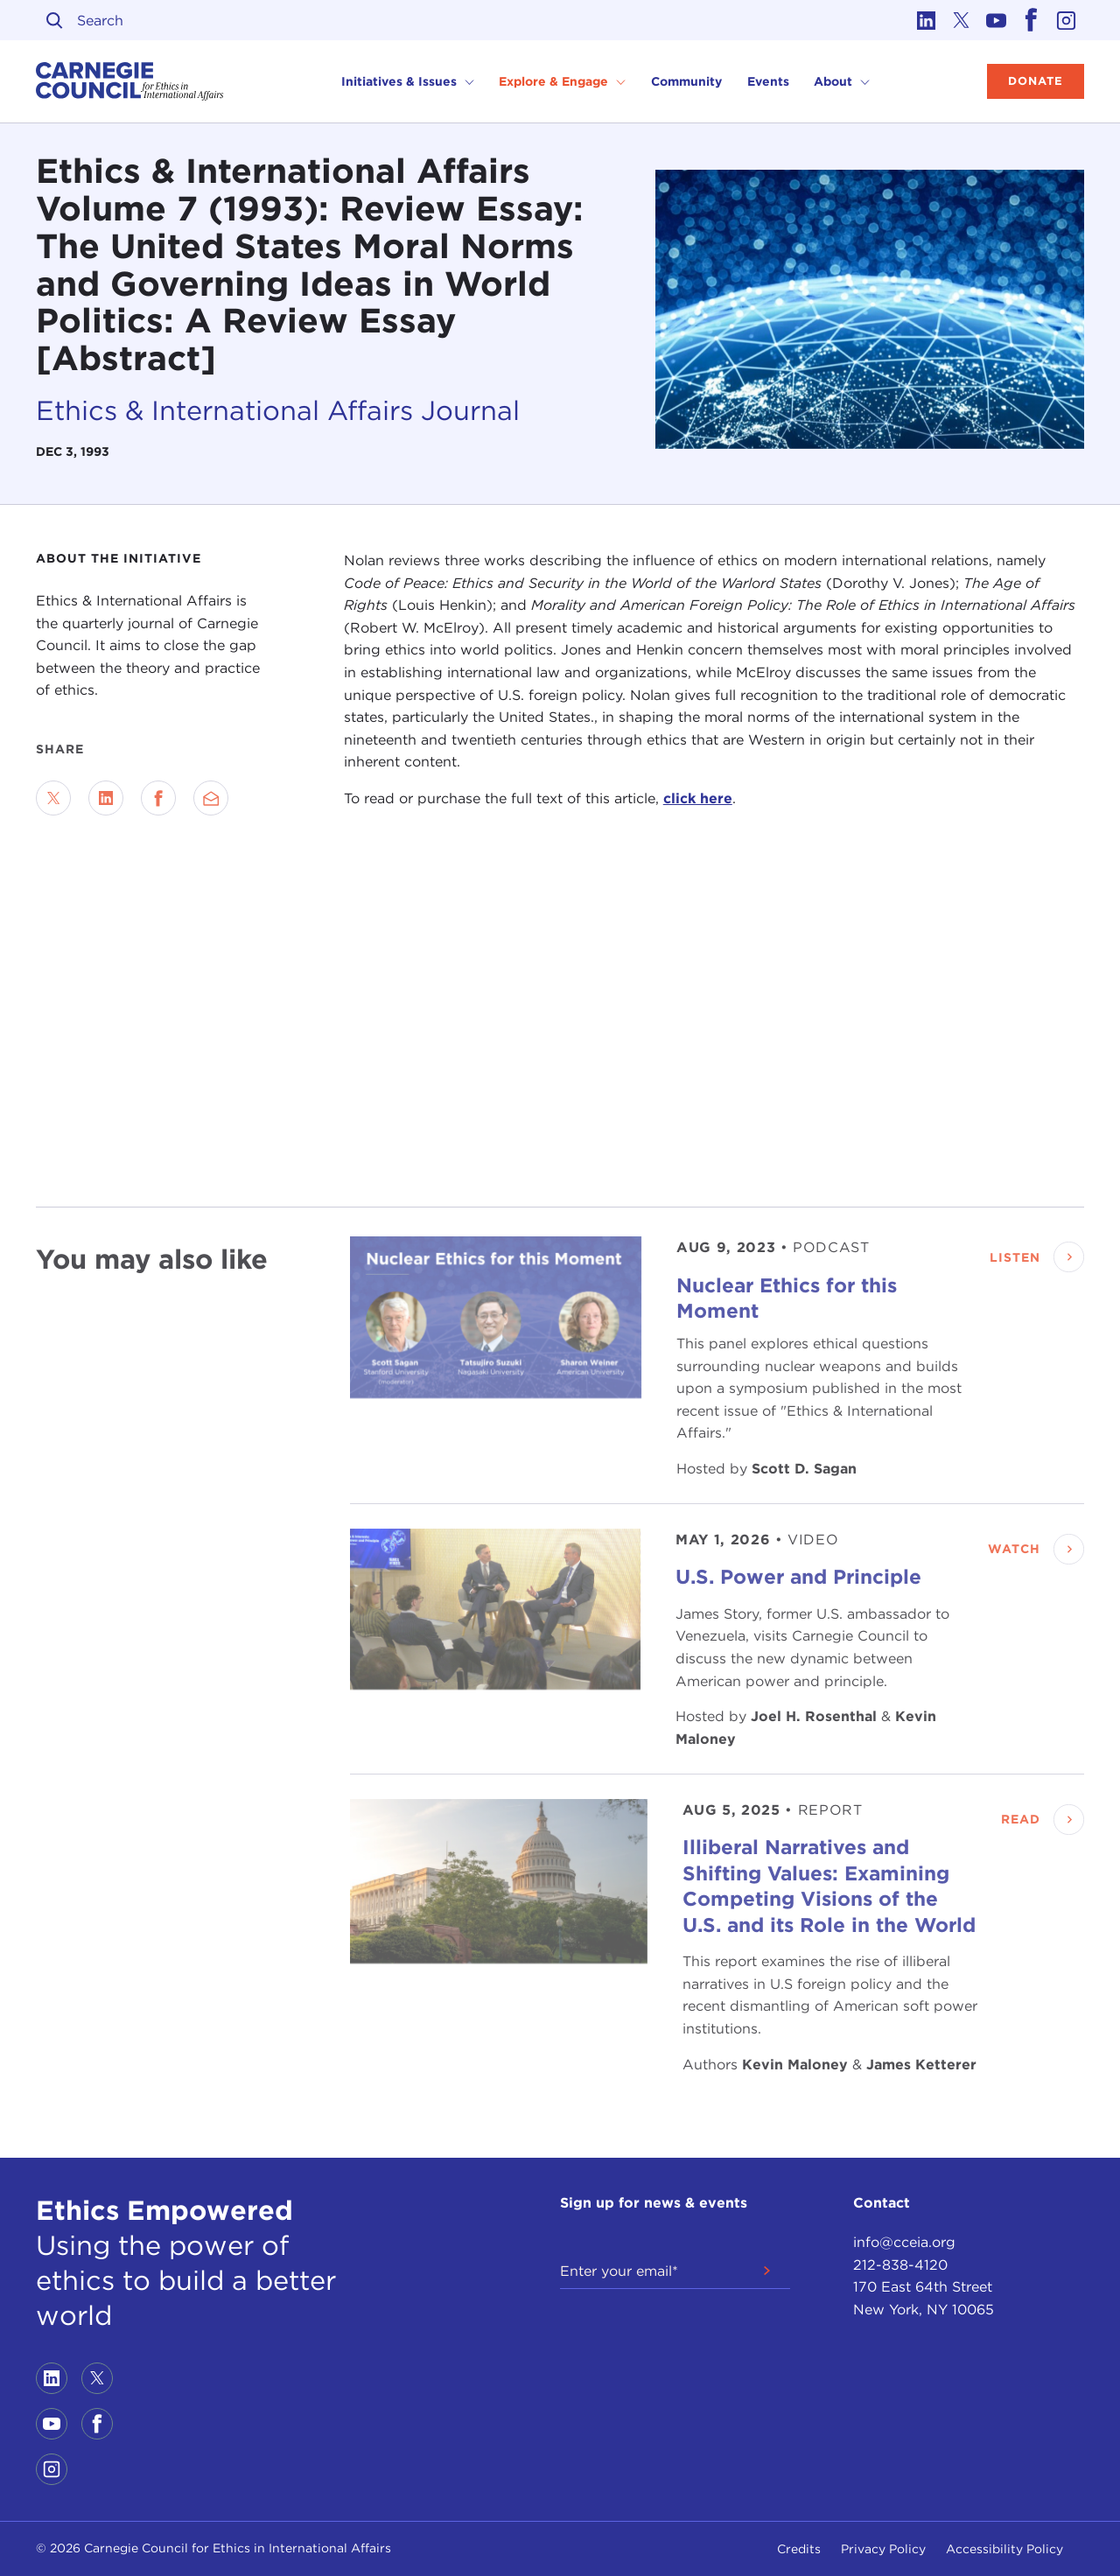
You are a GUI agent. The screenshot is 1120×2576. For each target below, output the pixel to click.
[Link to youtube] (996, 20)
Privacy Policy (883, 2549)
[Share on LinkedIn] (105, 798)
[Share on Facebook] (158, 798)
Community (686, 81)
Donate (1035, 81)
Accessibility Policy (1004, 2549)
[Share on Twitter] (53, 798)
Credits (799, 2549)
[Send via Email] (210, 798)
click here (697, 798)
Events (768, 81)
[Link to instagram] (1066, 20)
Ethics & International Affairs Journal (278, 410)
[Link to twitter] (961, 20)
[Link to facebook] (1031, 20)
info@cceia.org (904, 2242)
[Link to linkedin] (926, 20)
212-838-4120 (900, 2265)
